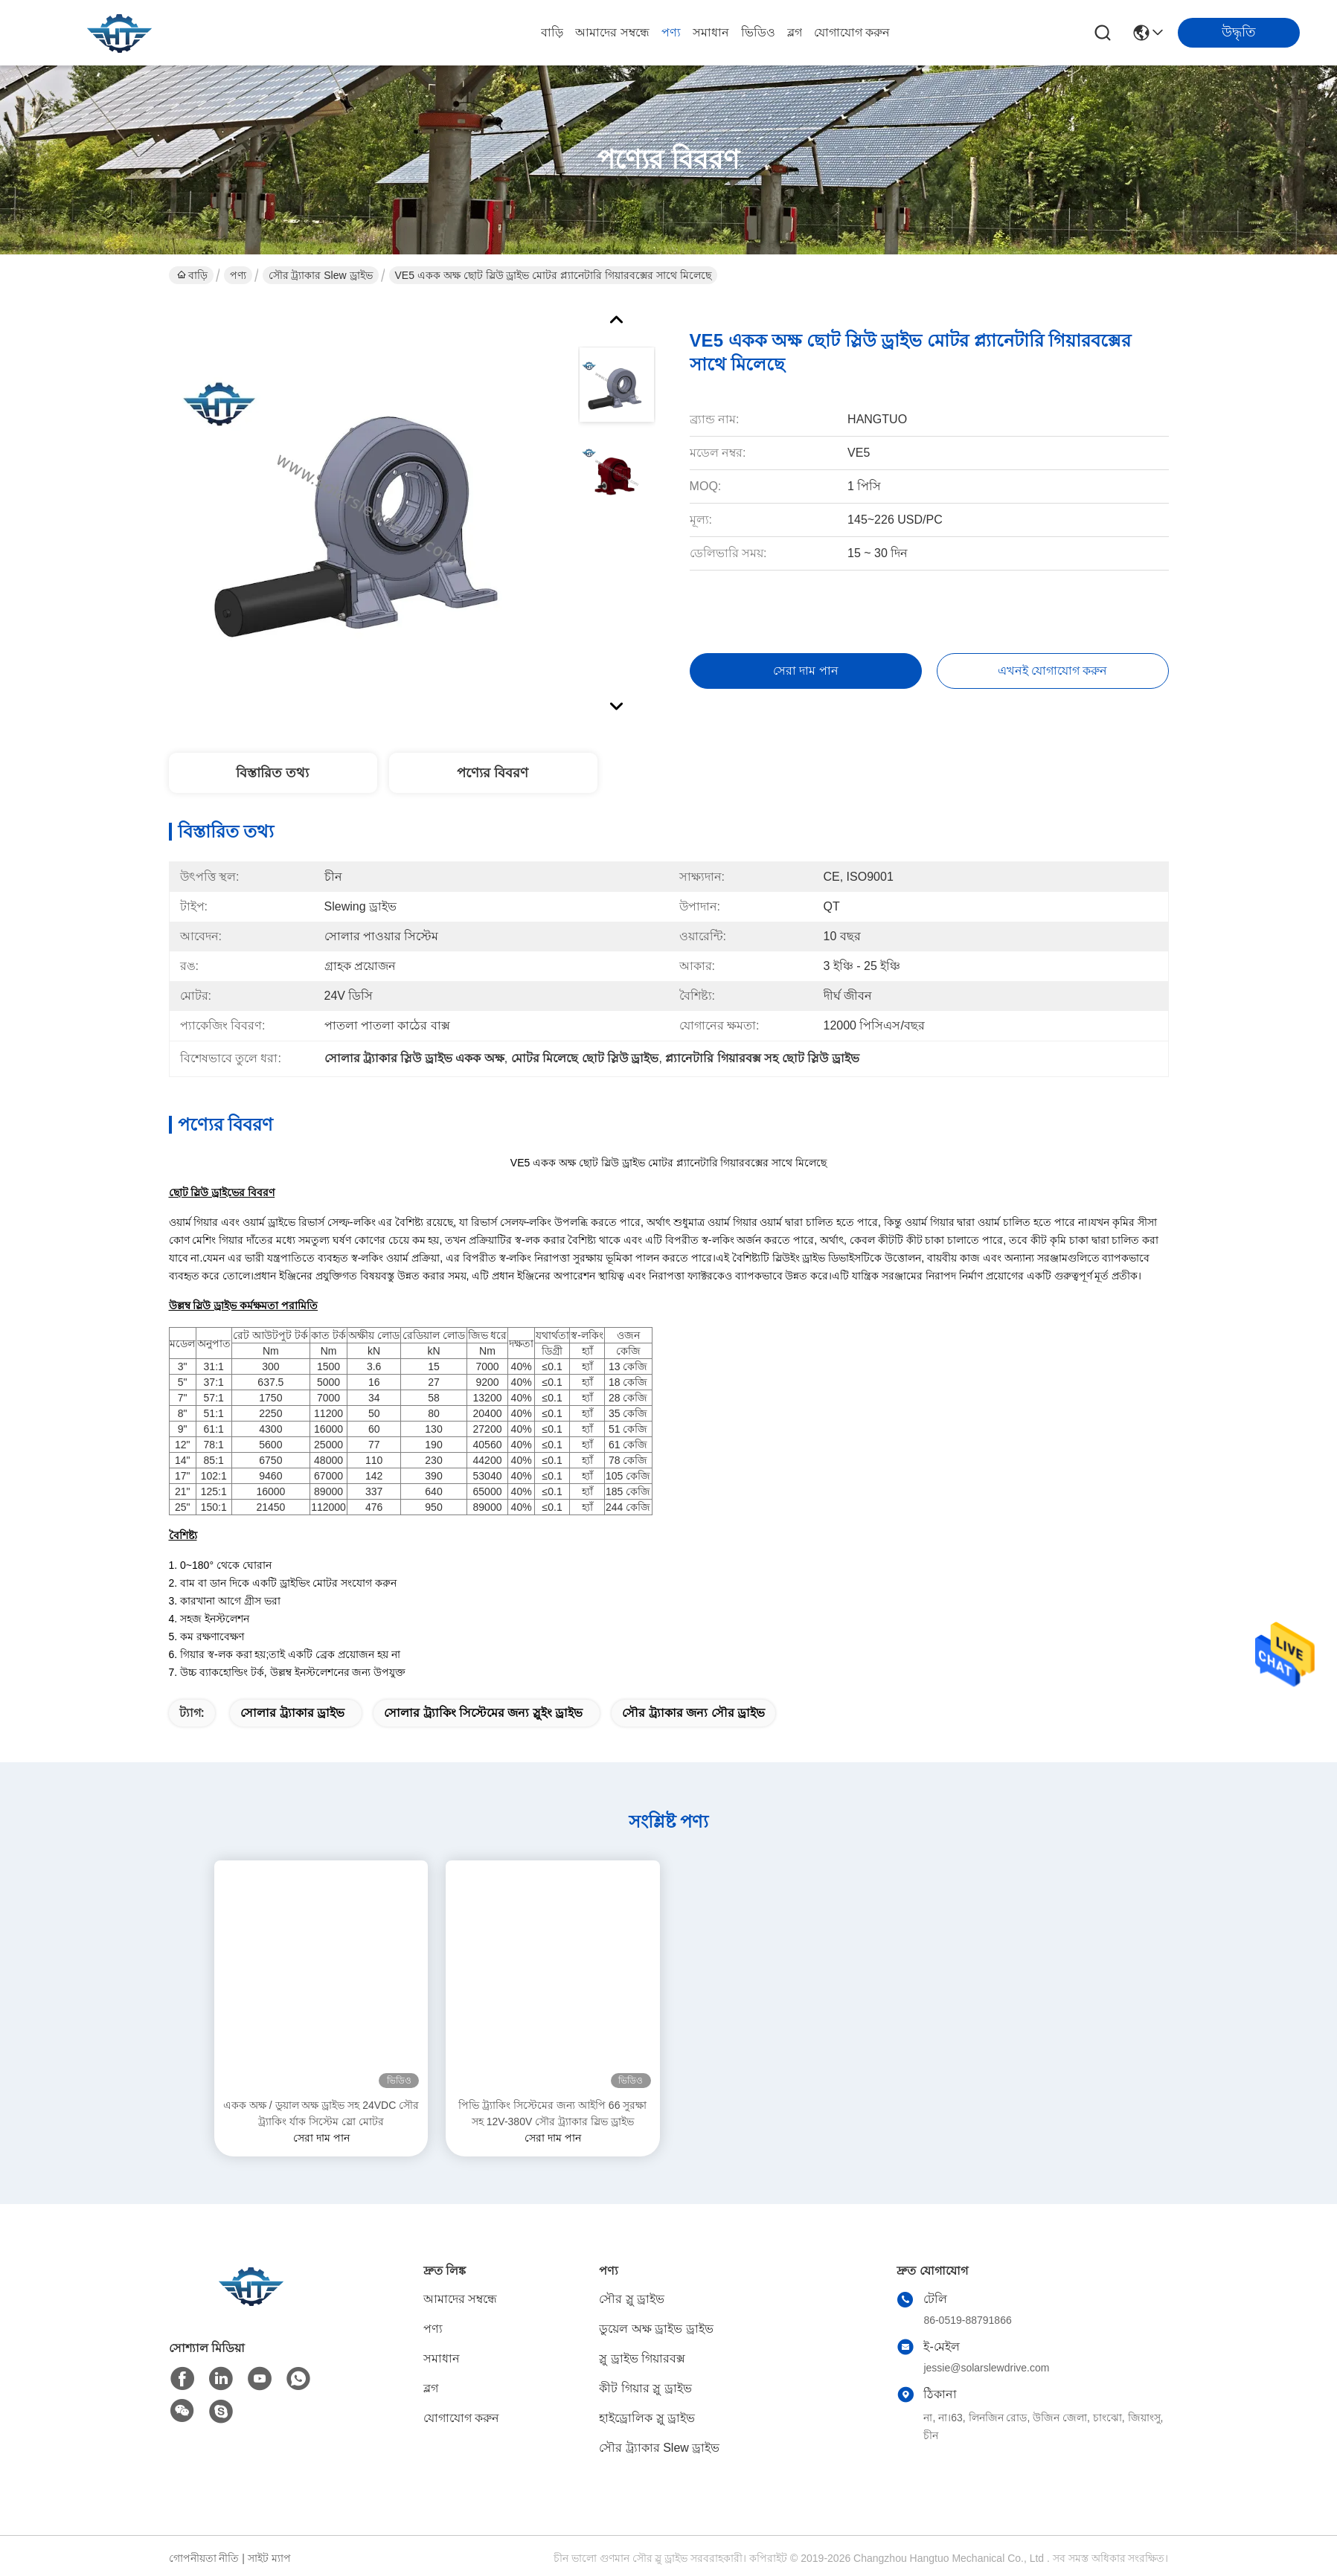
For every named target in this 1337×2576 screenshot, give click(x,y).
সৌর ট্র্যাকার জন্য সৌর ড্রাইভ (693, 1712)
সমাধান (711, 32)
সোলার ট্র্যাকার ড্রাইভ (292, 1712)
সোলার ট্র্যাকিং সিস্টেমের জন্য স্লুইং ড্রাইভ (483, 1712)
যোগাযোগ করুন (852, 32)
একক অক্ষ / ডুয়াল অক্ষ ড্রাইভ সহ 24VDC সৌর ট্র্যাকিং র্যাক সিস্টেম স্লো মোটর (321, 2113)
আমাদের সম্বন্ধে (612, 32)
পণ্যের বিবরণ (492, 772)
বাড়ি (552, 32)
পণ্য (671, 32)
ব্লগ (794, 32)
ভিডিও (758, 32)
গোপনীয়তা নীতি (204, 2558)
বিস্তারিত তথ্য (272, 772)
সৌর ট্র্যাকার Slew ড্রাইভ (321, 275)
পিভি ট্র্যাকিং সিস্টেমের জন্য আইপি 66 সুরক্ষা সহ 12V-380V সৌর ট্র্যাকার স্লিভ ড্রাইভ (552, 2113)
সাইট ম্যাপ (269, 2558)
